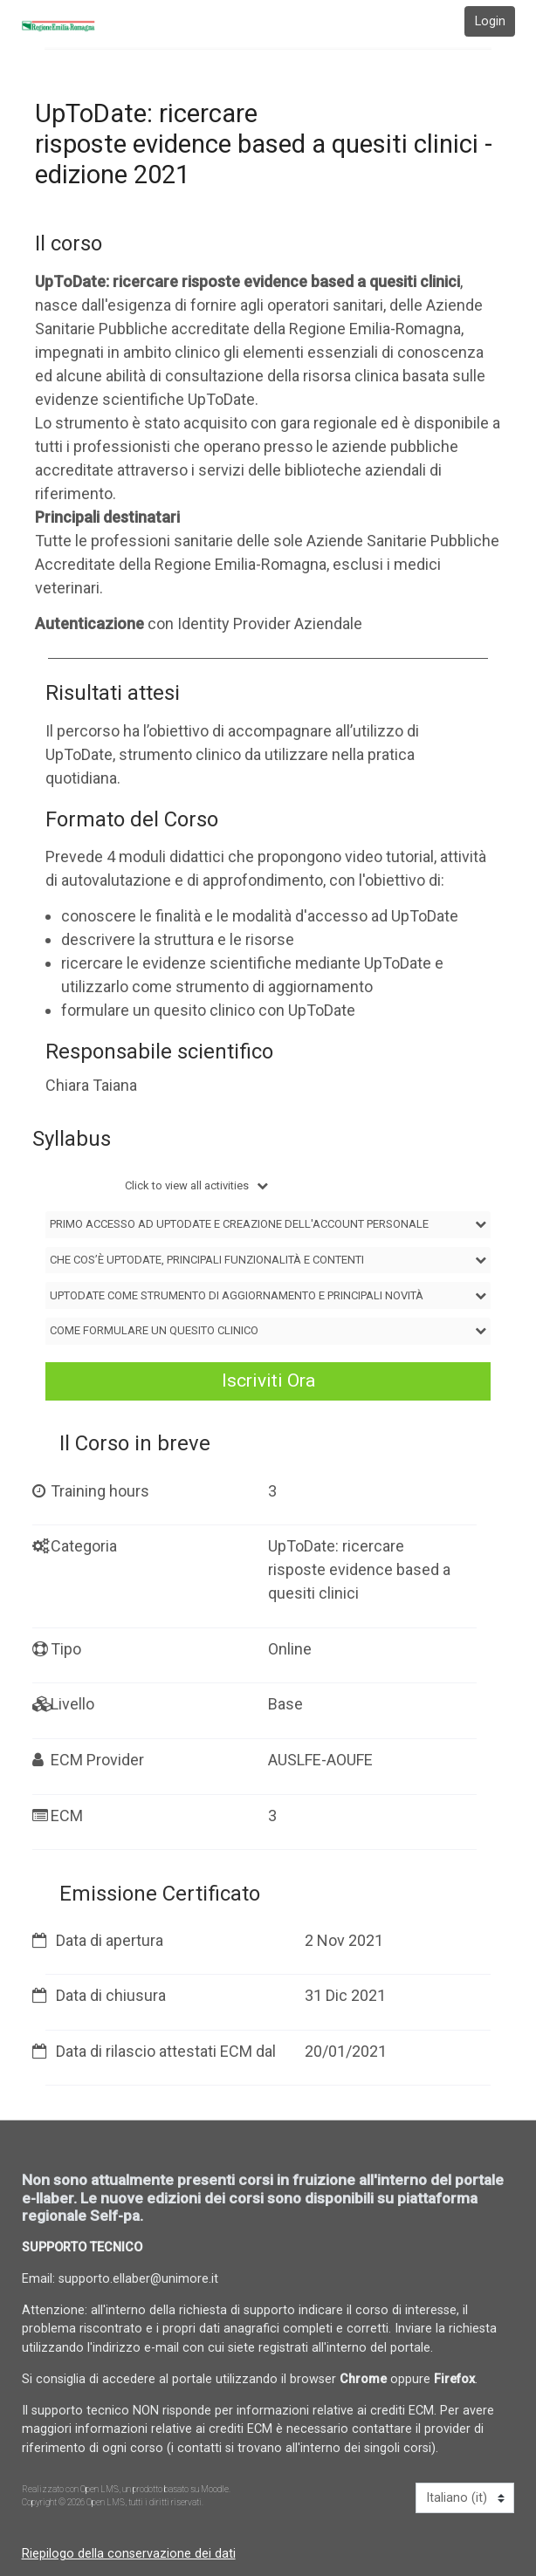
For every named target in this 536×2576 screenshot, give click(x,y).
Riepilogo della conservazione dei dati (129, 2553)
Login (490, 21)
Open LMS (99, 2489)
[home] (71, 25)
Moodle (215, 2489)
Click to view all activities (188, 1185)
